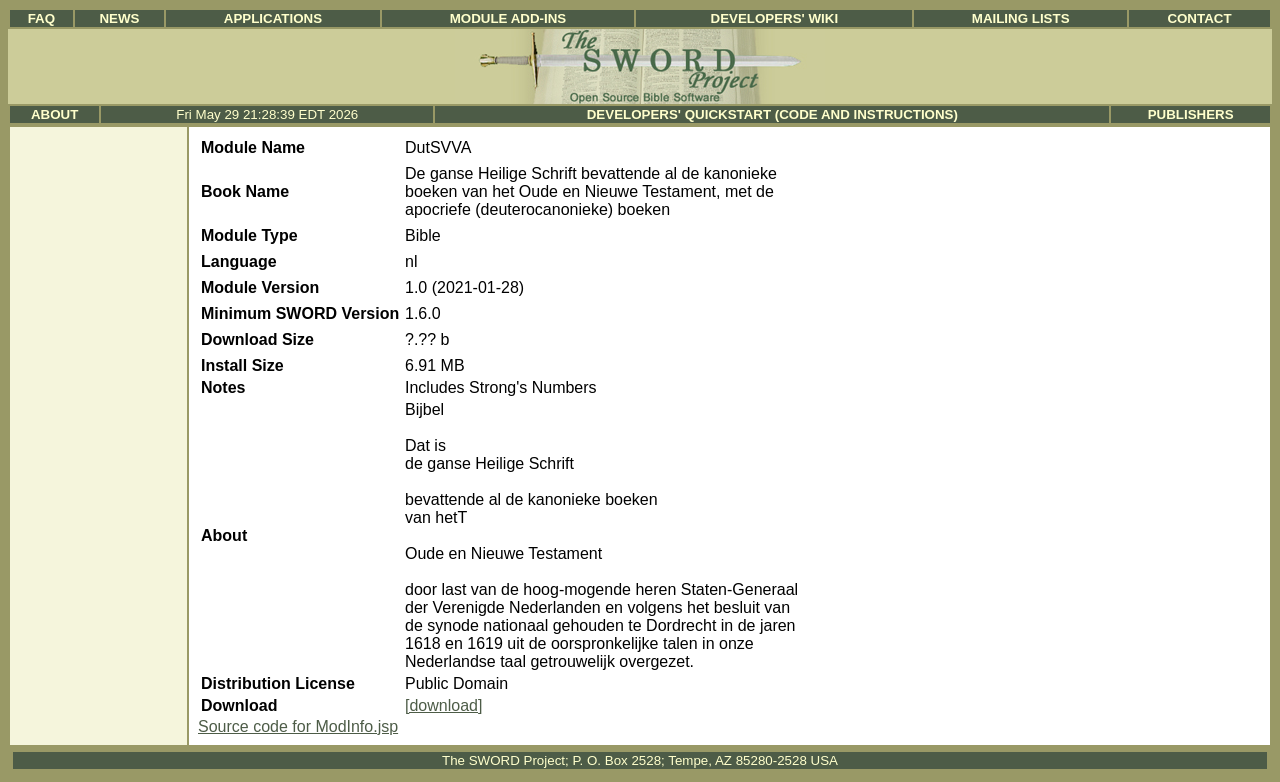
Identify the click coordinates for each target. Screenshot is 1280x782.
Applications (273, 18)
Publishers (1191, 114)
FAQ (41, 18)
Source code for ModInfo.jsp (298, 726)
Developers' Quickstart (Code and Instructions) (772, 114)
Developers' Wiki (775, 18)
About (54, 114)
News (119, 18)
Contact (1199, 18)
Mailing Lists (1021, 18)
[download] (443, 705)
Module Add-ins (508, 18)
